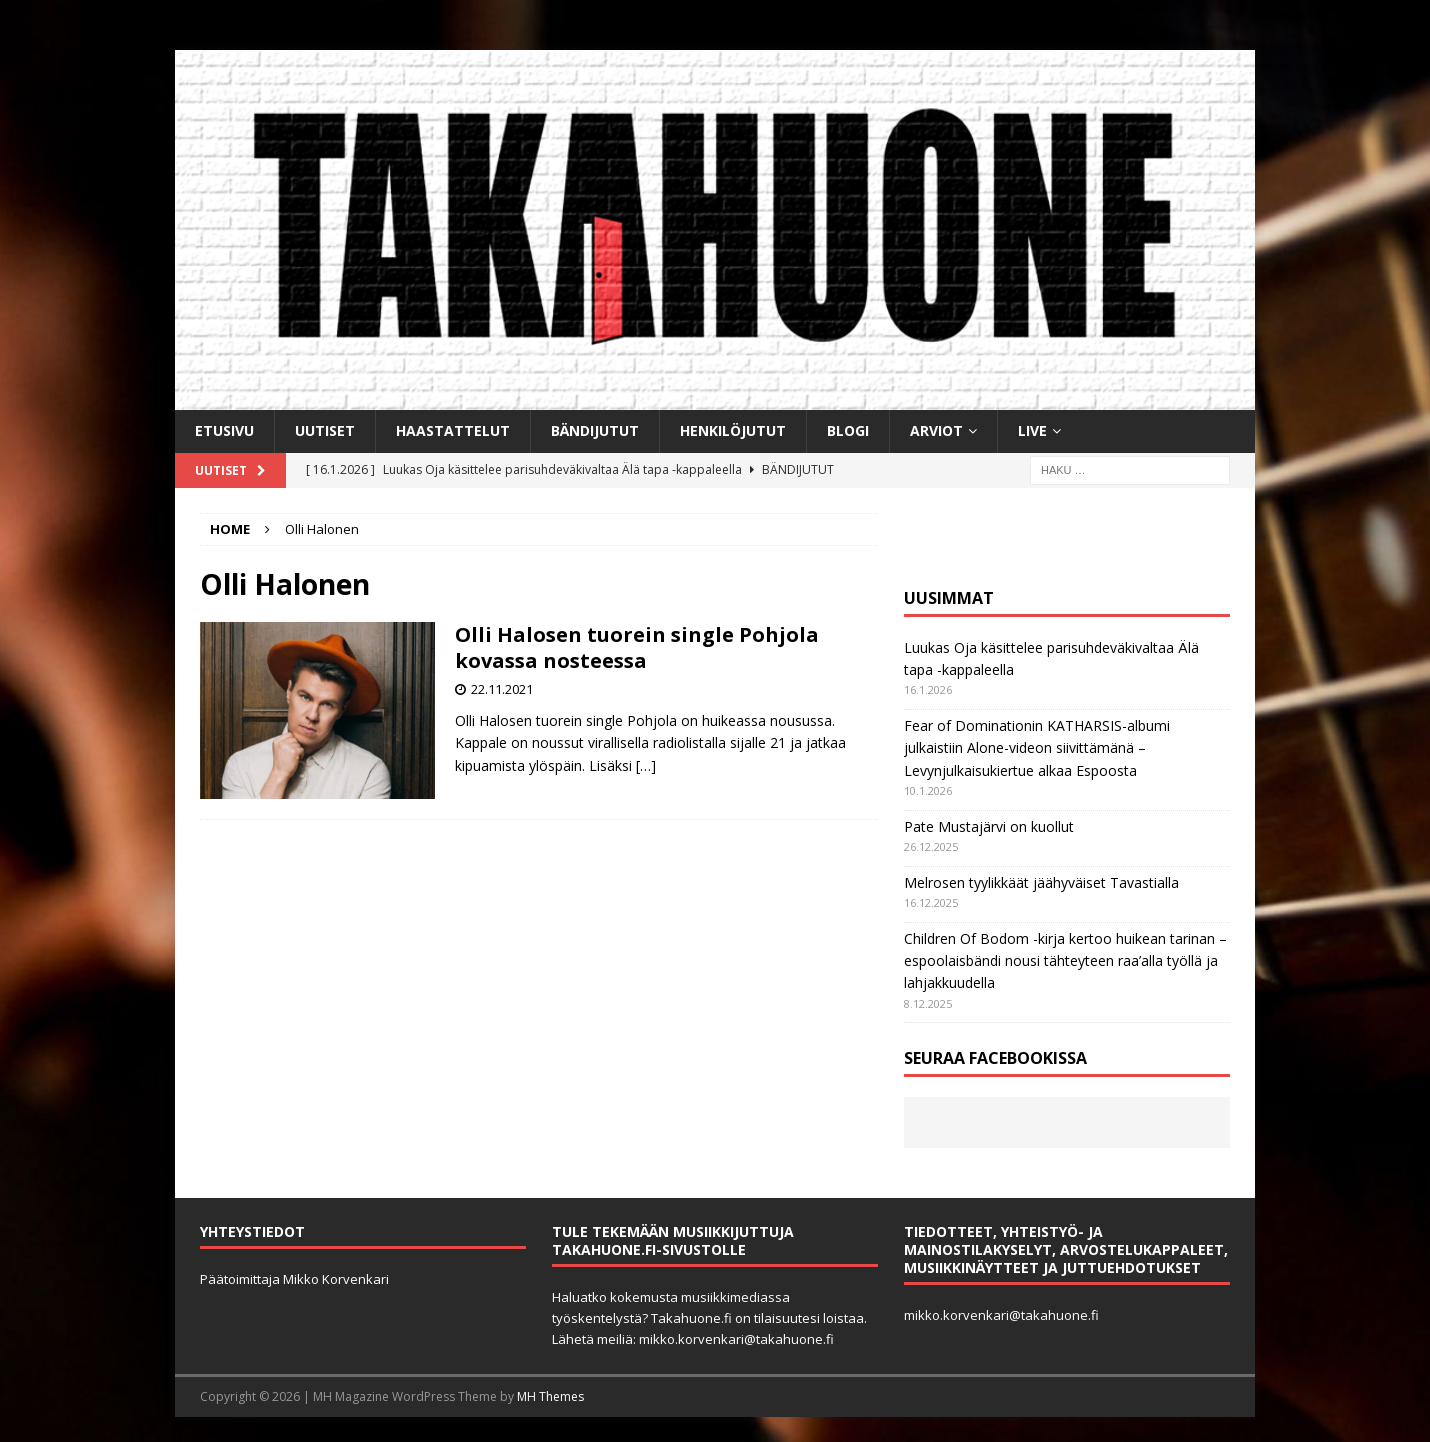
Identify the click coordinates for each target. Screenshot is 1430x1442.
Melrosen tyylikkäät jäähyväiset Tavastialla (1041, 882)
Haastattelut (453, 430)
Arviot (936, 430)
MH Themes (550, 1396)
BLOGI (848, 430)
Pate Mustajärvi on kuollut (989, 826)
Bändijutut (595, 430)
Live (1032, 430)
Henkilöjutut (733, 430)
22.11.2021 (502, 689)
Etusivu (224, 430)
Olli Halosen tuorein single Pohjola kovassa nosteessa (637, 647)
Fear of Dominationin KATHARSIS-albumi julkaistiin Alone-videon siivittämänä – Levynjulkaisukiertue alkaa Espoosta (1037, 748)
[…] (646, 765)
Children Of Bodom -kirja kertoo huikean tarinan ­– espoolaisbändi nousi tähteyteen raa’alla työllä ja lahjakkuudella (1065, 961)
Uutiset (325, 430)
